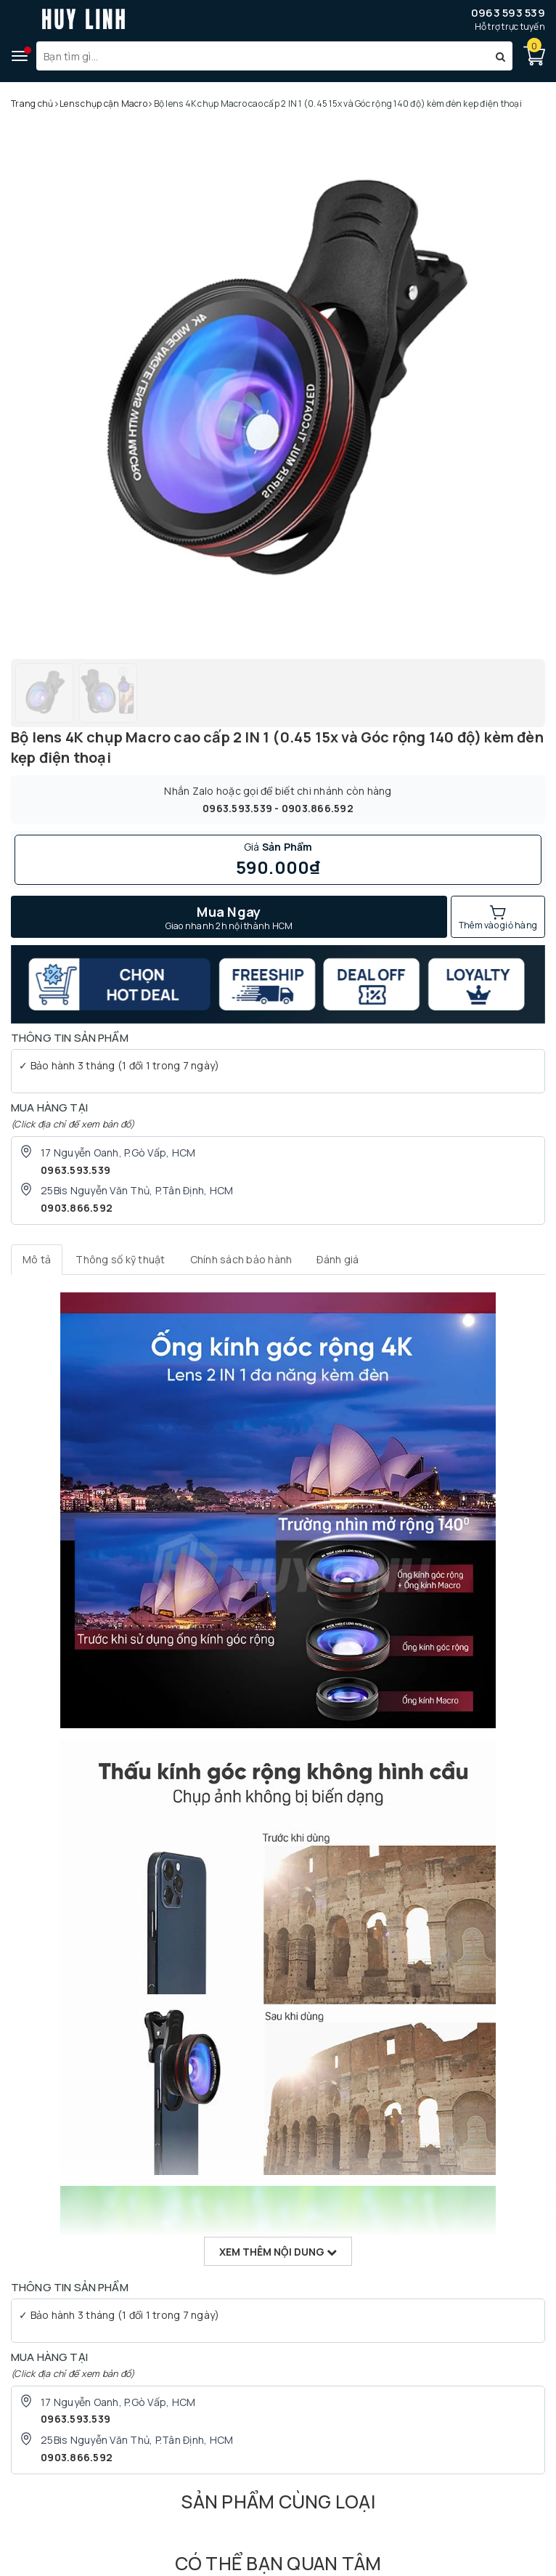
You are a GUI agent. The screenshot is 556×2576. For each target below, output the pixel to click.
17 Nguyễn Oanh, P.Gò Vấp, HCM (118, 1152)
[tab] (36, 1259)
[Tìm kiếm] (500, 55)
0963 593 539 (508, 12)
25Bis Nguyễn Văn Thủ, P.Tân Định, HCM (137, 1190)
